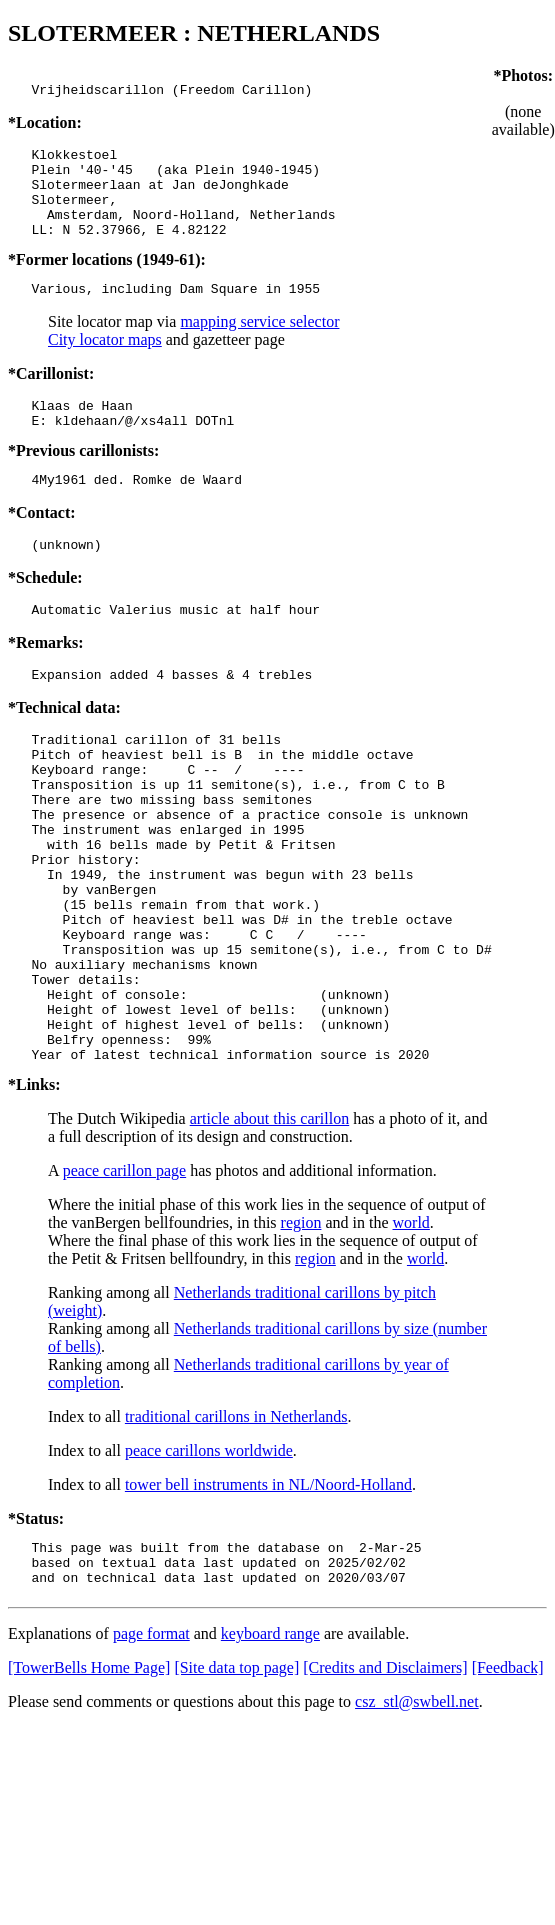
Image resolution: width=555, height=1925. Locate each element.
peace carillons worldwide (209, 1558)
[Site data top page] (236, 1784)
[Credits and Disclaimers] (385, 1784)
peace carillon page (124, 1278)
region (301, 1330)
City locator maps (105, 363)
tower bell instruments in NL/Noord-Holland (268, 1592)
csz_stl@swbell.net (417, 1818)
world (411, 1330)
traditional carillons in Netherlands (236, 1524)
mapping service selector (259, 345)
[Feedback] (508, 1784)
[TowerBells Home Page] (89, 1784)
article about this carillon (270, 1226)
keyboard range (270, 1750)
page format (151, 1750)
